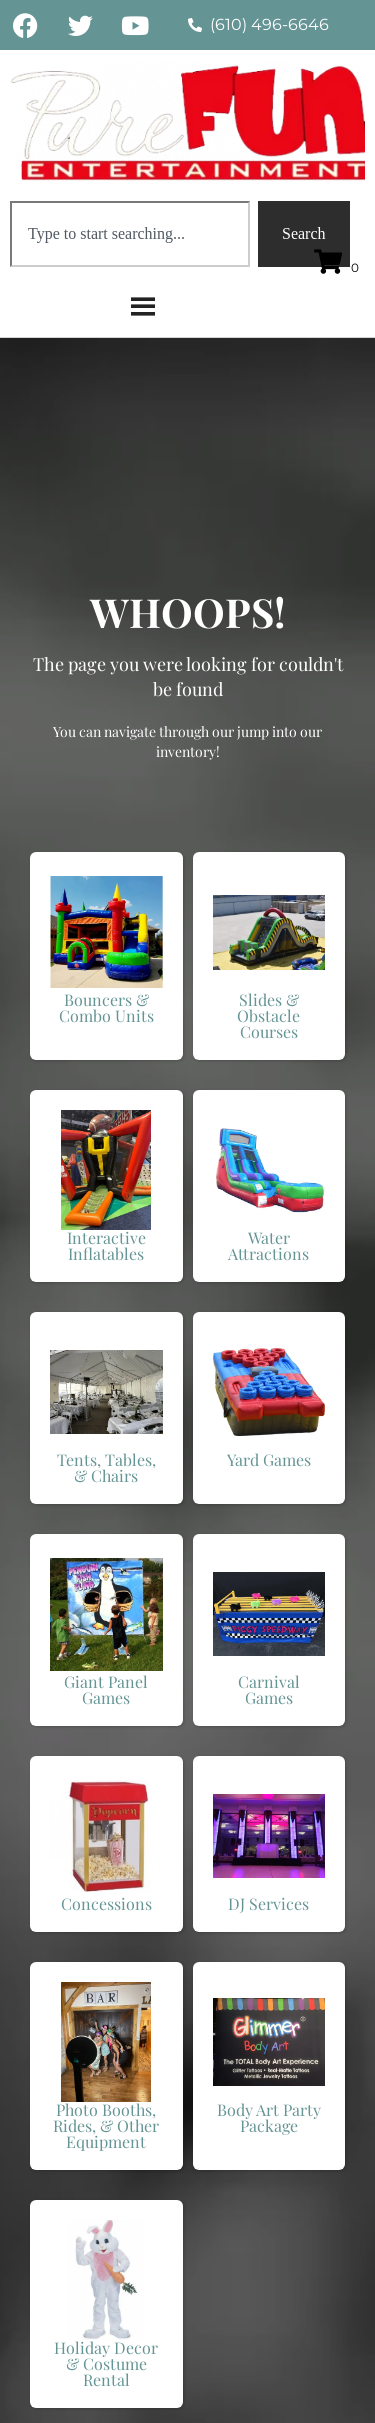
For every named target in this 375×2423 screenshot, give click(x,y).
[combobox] (130, 234)
